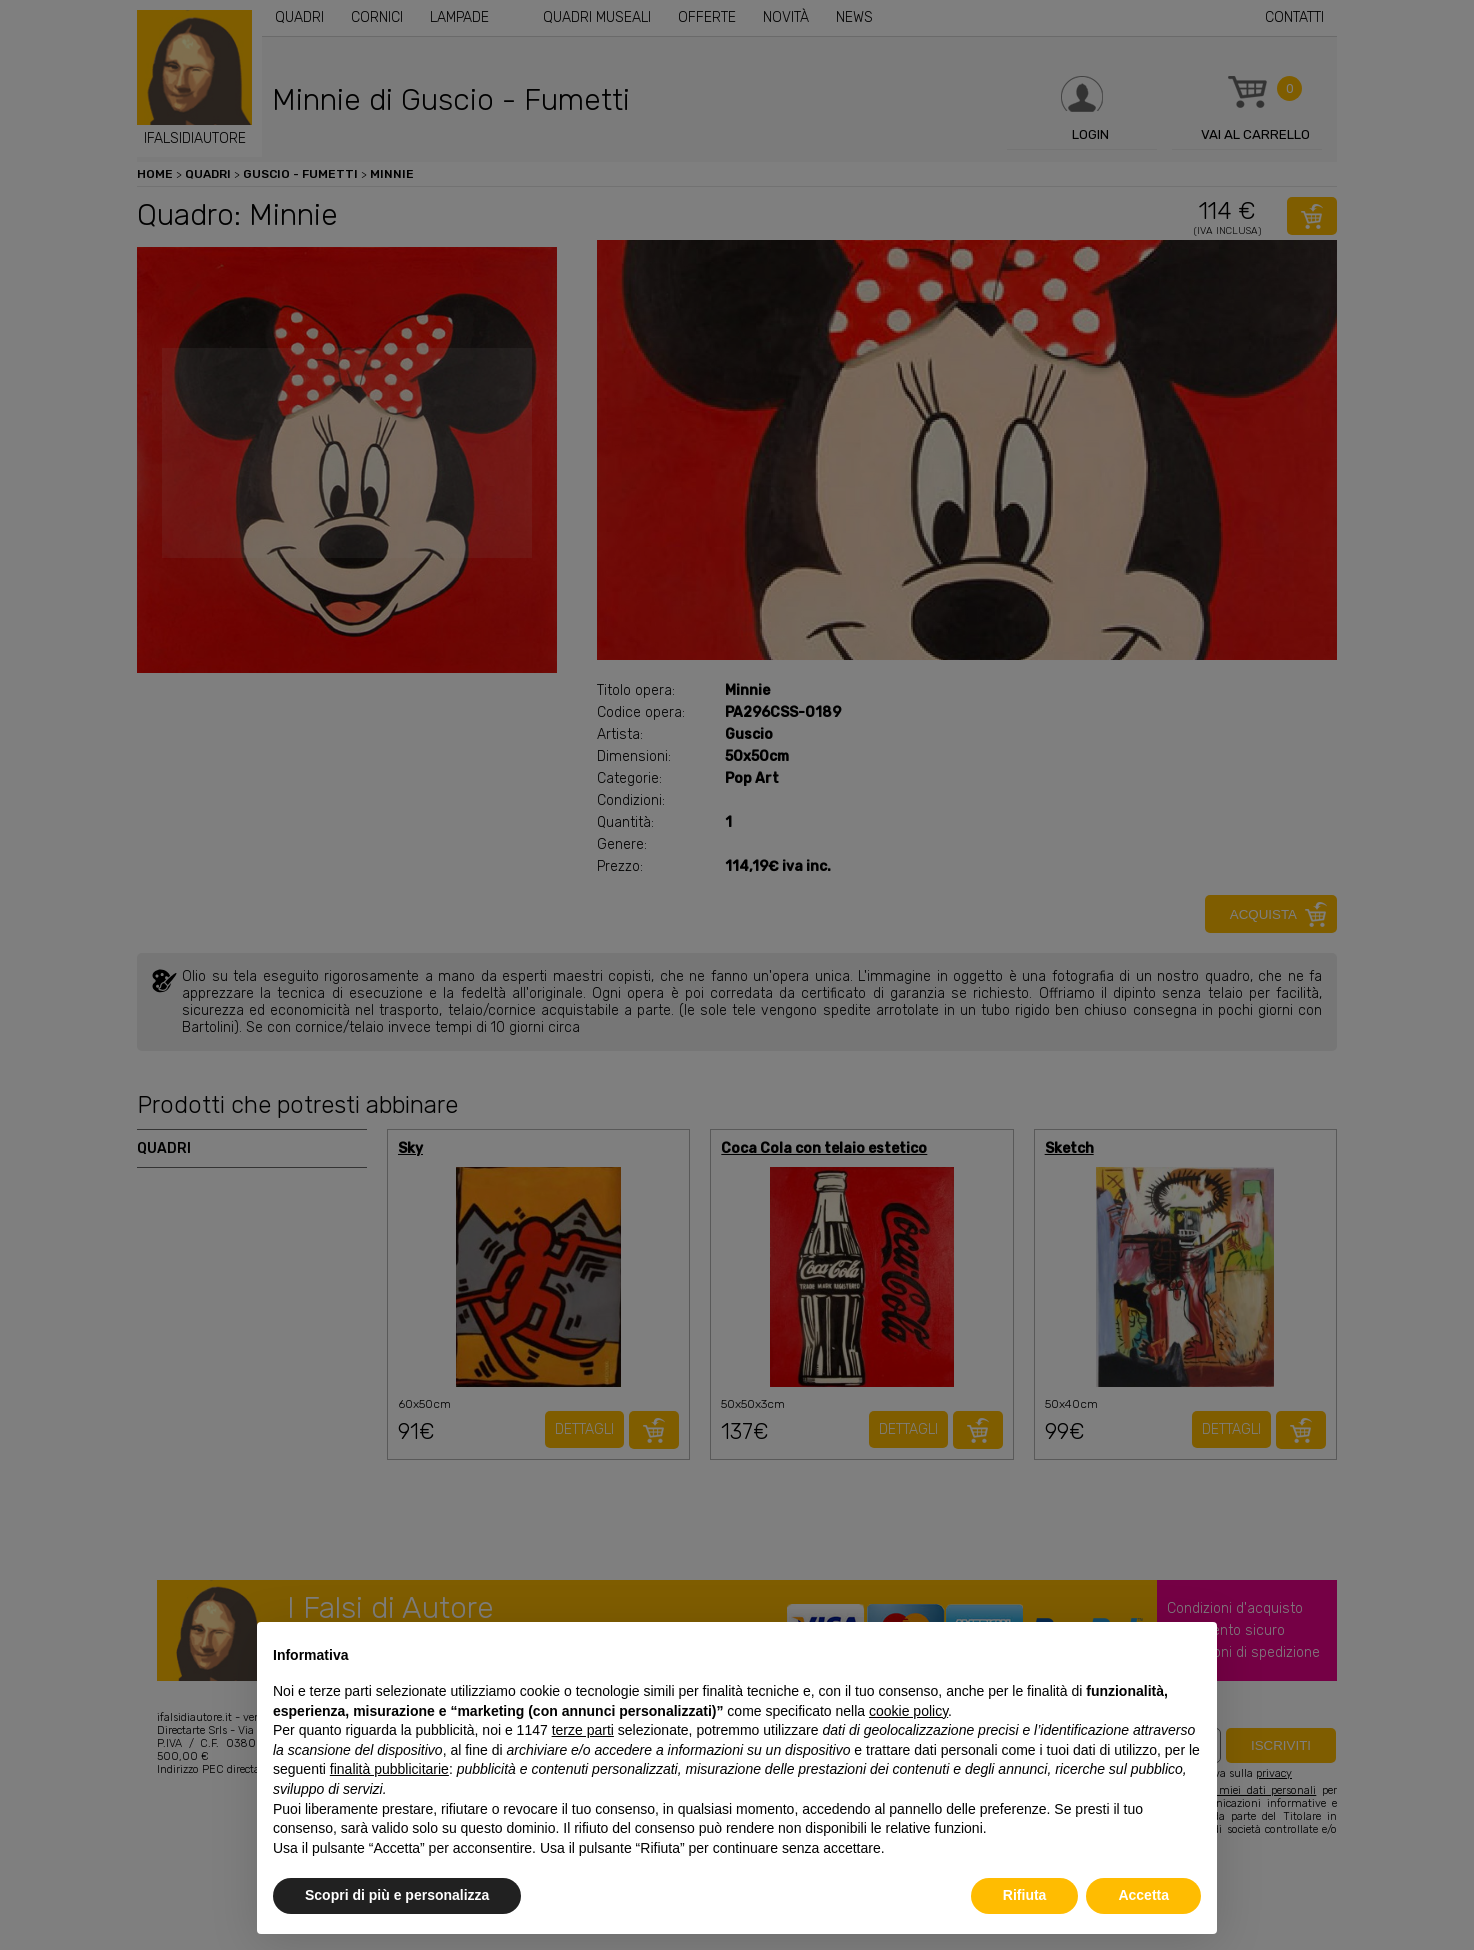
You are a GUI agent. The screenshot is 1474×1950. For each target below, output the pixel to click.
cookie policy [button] (908, 1711)
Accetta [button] (1143, 1895)
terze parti (583, 1730)
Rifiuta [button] (1025, 1895)
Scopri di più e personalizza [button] (397, 1895)
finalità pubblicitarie (389, 1769)
